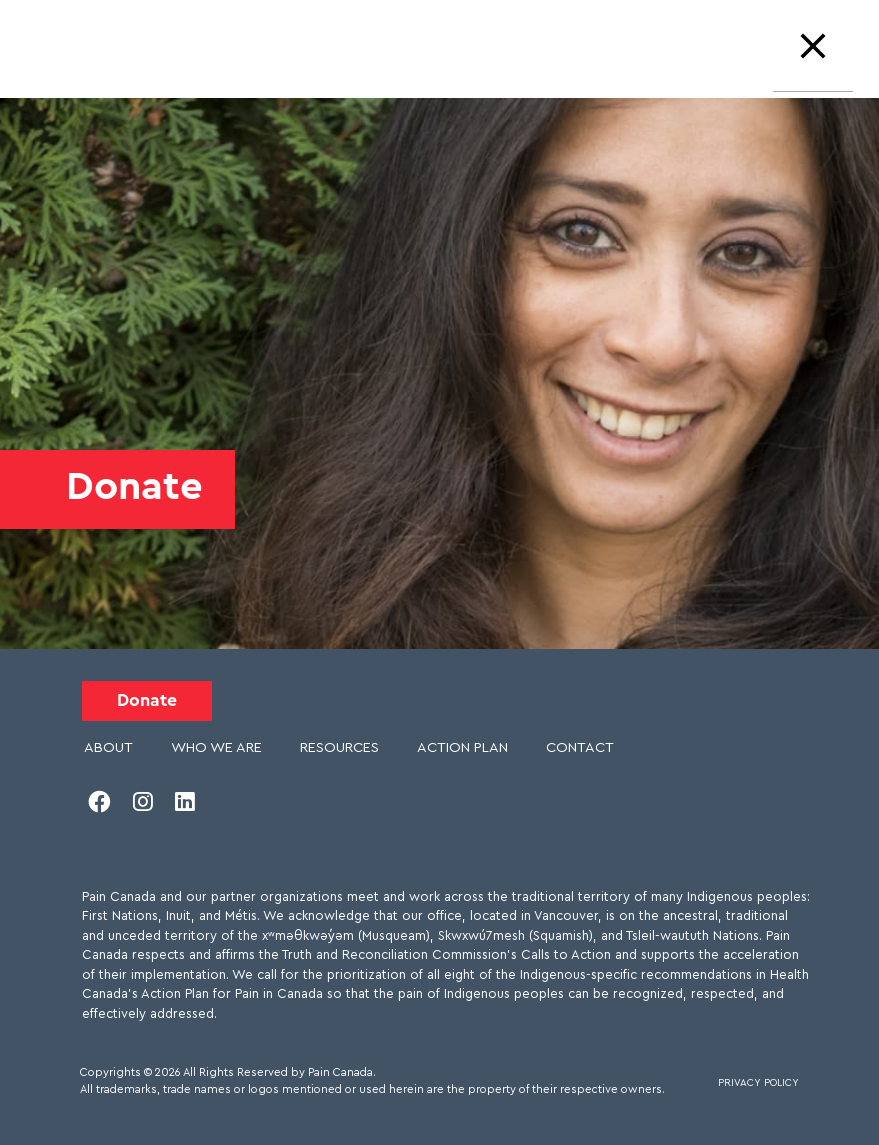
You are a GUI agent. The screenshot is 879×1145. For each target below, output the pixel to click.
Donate (147, 700)
